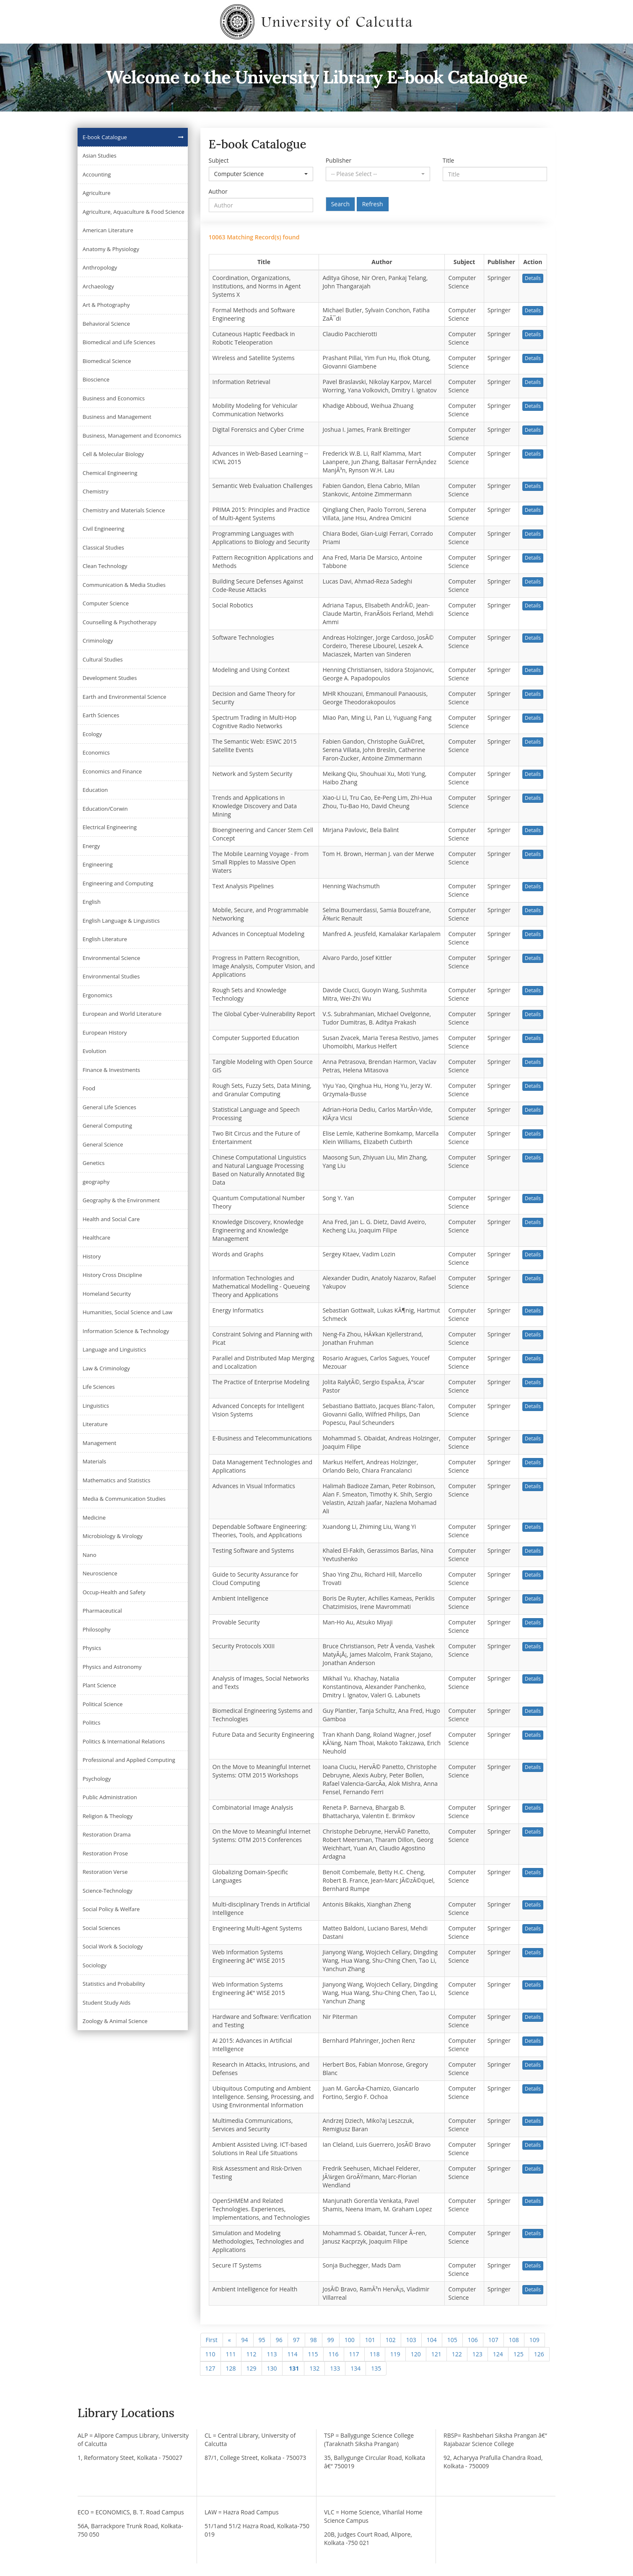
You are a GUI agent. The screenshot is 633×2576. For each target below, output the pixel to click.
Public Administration (110, 1797)
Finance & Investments (111, 1070)
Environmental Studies (111, 976)
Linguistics (96, 1405)
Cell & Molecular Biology (113, 454)
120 (416, 2354)
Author (218, 191)
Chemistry (95, 491)
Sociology (94, 1965)
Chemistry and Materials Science (124, 510)
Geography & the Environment (121, 1200)
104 (432, 2340)
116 (334, 2354)
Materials (94, 1461)
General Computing (107, 1125)
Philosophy (97, 1629)
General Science (103, 1144)
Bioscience (96, 379)
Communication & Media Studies (124, 585)
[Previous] (229, 2340)
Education (95, 790)
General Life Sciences (109, 1107)
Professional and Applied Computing (129, 1760)
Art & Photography (106, 305)
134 (355, 2368)
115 (313, 2354)
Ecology (92, 734)
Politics (92, 1722)
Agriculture (97, 193)
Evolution (94, 1051)
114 (293, 2354)
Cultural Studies (103, 659)
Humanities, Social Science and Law (127, 1312)
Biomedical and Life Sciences (119, 342)
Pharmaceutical (102, 1610)
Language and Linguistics (114, 1349)
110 (210, 2354)
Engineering (98, 864)
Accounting (97, 174)
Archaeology (98, 286)
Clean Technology (105, 566)
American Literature (108, 230)
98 (313, 2340)
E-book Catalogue (105, 137)
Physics (92, 1648)
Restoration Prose (105, 1853)
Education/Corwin (105, 808)
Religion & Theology (107, 1816)
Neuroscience (100, 1573)
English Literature (105, 939)
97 (296, 2340)
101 (370, 2340)
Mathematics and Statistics (116, 1480)
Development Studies (110, 678)
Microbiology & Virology (113, 1536)
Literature (95, 1424)
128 (231, 2368)
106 (473, 2340)
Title (448, 160)
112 (251, 2354)
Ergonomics (97, 995)
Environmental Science (111, 958)
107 (493, 2340)
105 (452, 2340)
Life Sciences (99, 1386)
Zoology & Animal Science (115, 2021)
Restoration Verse (105, 1872)
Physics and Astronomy (112, 1667)
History (92, 1256)
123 (477, 2354)
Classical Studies (103, 547)
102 (391, 2340)
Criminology (98, 640)
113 (272, 2354)
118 (375, 2354)
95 (262, 2340)
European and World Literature (122, 1013)
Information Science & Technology (126, 1331)
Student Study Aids (106, 2002)
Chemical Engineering (110, 473)
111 (231, 2354)
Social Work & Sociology (113, 1946)
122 (457, 2354)
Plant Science (99, 1685)
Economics (96, 752)
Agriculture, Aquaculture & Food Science (133, 211)
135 (376, 2368)
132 (314, 2368)
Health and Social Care (111, 1219)
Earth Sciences (101, 715)
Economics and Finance (112, 771)
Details (533, 278)
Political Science (103, 1704)
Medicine (94, 1517)
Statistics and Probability (114, 1983)
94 (244, 2340)
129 (251, 2368)
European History (105, 1032)
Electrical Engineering (110, 827)
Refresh (372, 204)
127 (210, 2368)
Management (99, 1443)
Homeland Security (107, 1293)
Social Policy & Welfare (111, 1909)
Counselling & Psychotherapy (119, 622)
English (92, 901)
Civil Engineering (104, 528)
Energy (91, 846)
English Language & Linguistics (121, 920)
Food (89, 1088)
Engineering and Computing (118, 883)
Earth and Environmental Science (124, 696)
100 (350, 2340)
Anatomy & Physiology (111, 249)
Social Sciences (101, 1928)
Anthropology (100, 267)
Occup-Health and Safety (114, 1592)
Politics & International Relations (124, 1741)
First (212, 2340)
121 (436, 2354)
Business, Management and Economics (132, 435)
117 (354, 2354)
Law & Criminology (106, 1368)
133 (335, 2368)
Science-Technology (107, 1890)
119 (395, 2354)
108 (514, 2340)
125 (519, 2354)
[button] (261, 174)
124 (498, 2354)
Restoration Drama (107, 1834)
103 (411, 2340)
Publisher (338, 160)
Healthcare (96, 1237)
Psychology (97, 1778)
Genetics (93, 1163)
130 (272, 2368)
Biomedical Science (107, 361)
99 (330, 2340)
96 (279, 2340)
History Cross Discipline (112, 1275)
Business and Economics (114, 398)
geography (96, 1182)
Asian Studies (100, 155)
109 (534, 2340)
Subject (219, 160)
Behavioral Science (106, 323)
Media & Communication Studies (124, 1498)
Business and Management (117, 416)
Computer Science (106, 603)
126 (539, 2354)
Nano (89, 1555)
